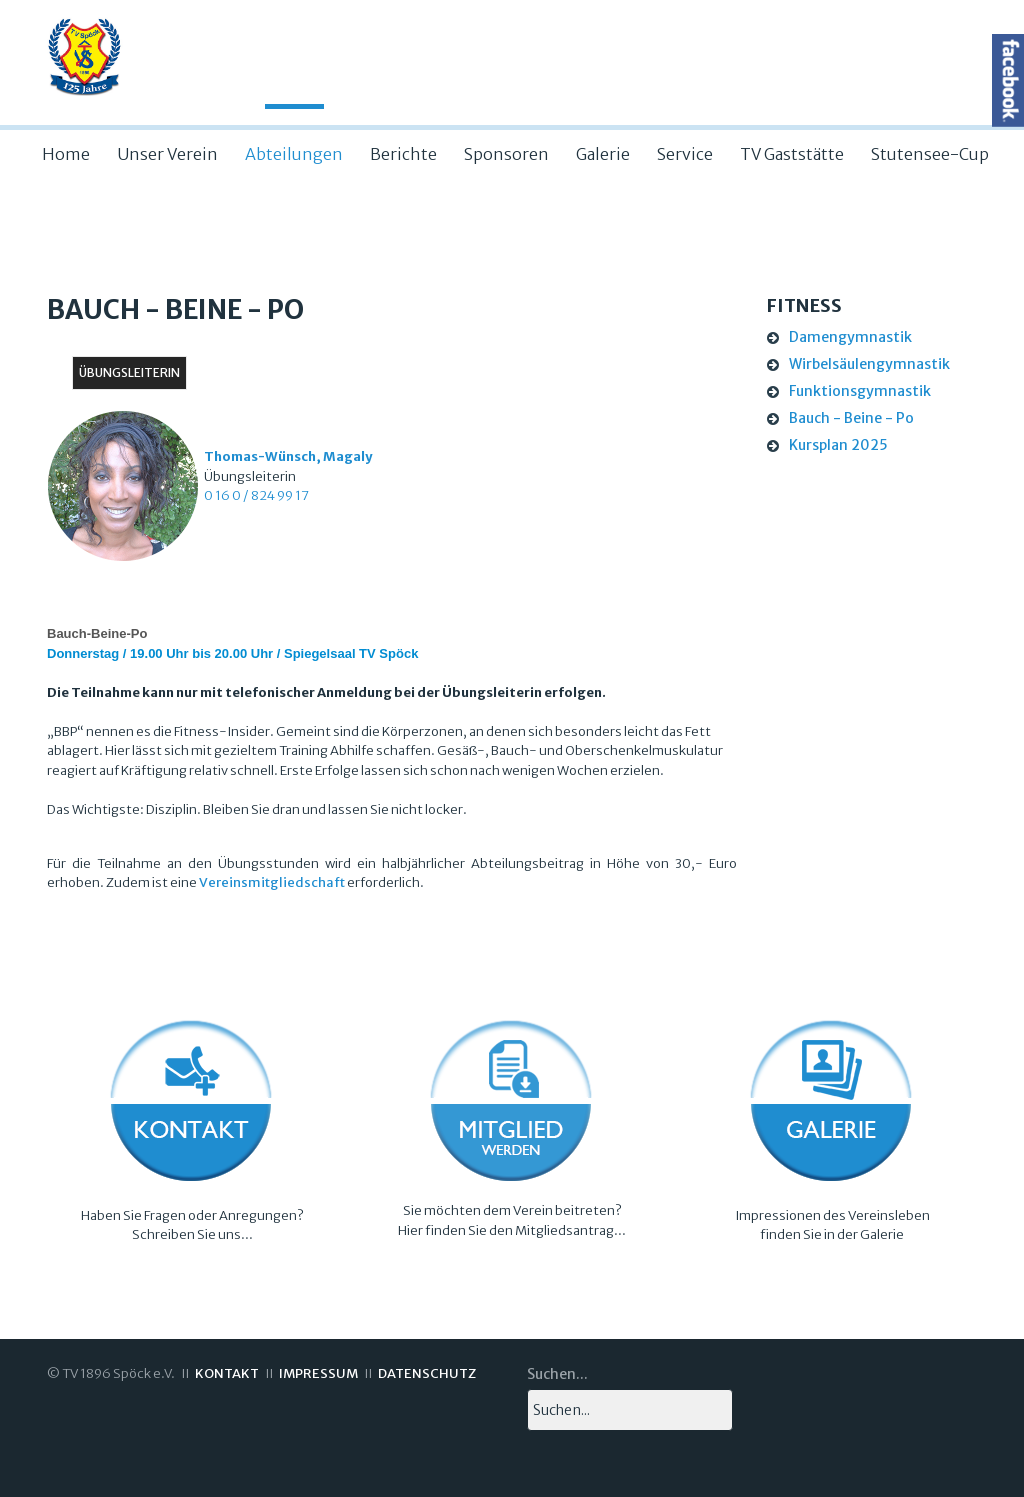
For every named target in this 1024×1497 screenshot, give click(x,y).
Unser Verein (167, 154)
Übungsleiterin (129, 372)
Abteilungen (294, 154)
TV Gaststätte (792, 154)
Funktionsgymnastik (860, 391)
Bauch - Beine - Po (851, 418)
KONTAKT (227, 1373)
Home (66, 154)
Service (685, 154)
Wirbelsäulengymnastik (869, 364)
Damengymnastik (850, 337)
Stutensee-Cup (930, 154)
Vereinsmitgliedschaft (272, 882)
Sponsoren (506, 154)
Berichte (403, 154)
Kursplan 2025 (838, 445)
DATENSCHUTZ (427, 1373)
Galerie (603, 154)
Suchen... (557, 1374)
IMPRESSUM (318, 1373)
